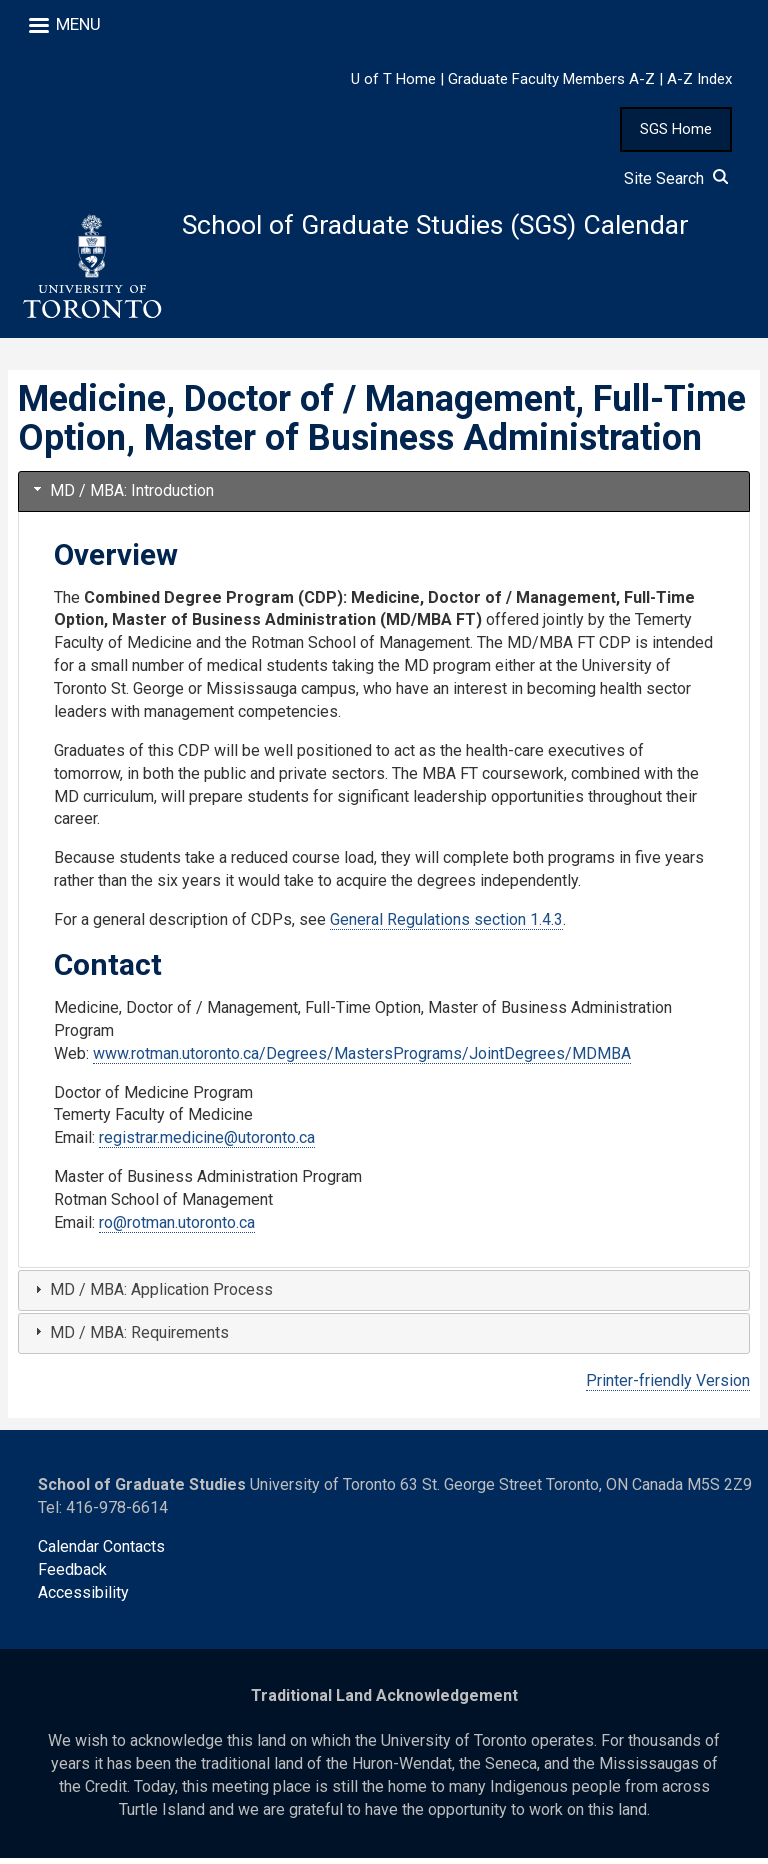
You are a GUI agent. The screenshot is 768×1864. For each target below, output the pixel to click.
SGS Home (676, 129)
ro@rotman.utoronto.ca (177, 1228)
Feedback (72, 1575)
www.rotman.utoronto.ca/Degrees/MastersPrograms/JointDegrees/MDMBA (362, 1058)
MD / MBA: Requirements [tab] (129, 1337)
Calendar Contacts (101, 1552)
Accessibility (83, 1598)
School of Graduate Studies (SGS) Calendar (451, 226)
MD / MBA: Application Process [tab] (151, 1295)
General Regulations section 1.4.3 (446, 925)
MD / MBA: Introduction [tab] (122, 495)
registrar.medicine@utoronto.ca (207, 1143)
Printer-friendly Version (668, 1385)
